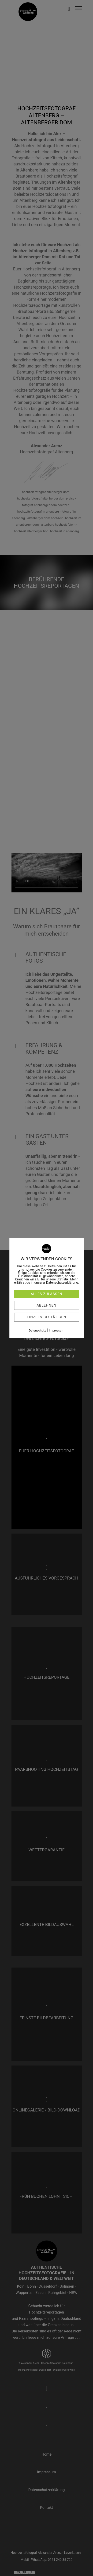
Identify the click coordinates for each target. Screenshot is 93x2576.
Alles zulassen (46, 1294)
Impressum (56, 1330)
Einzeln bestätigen (46, 1317)
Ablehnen (46, 1305)
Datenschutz (37, 1330)
